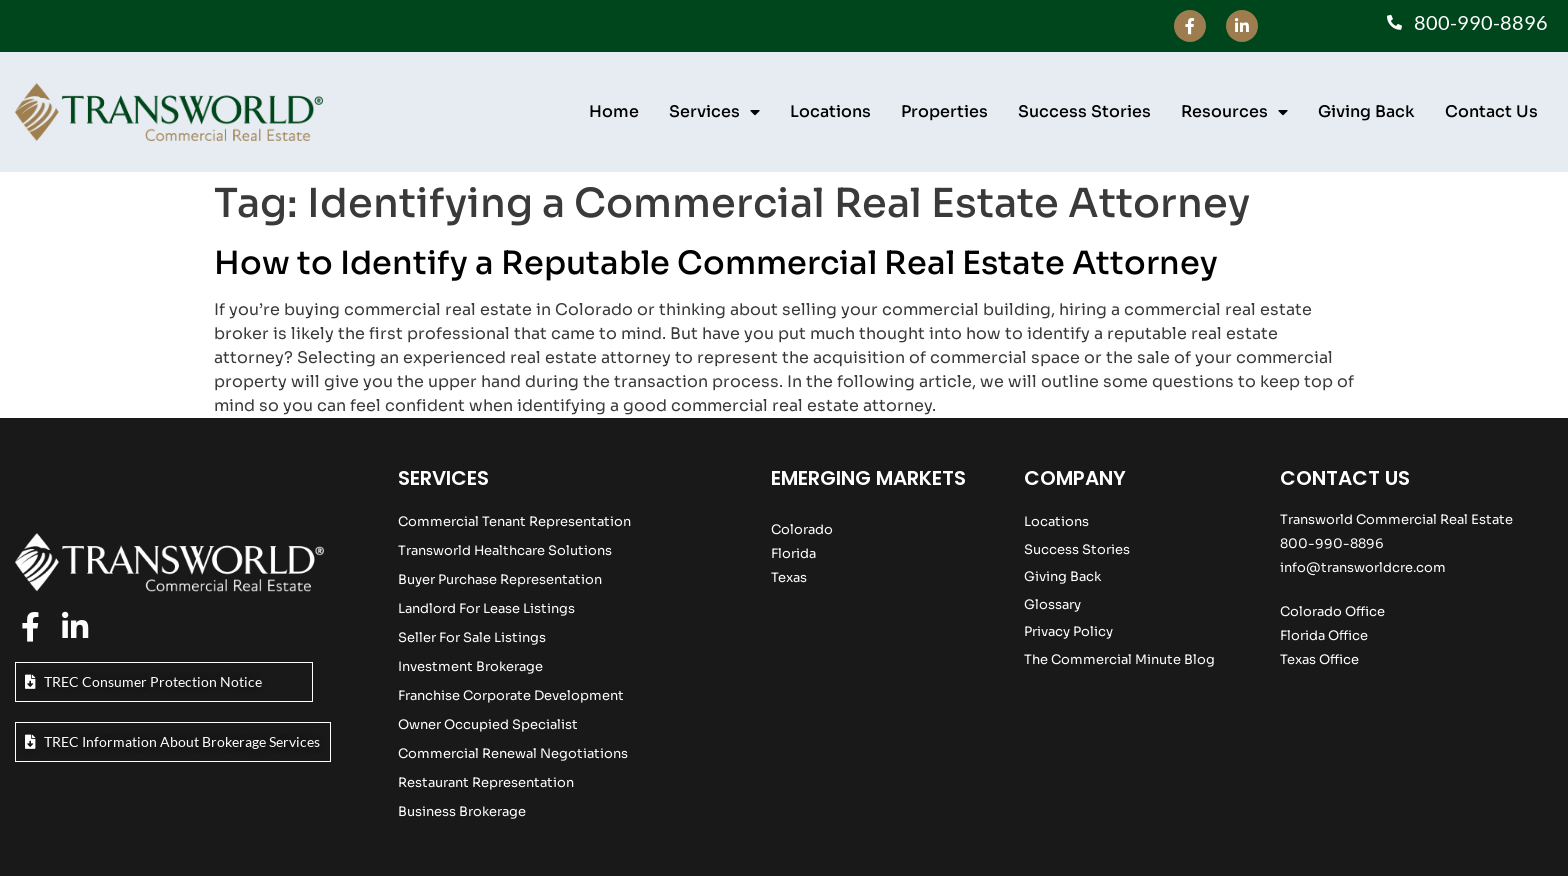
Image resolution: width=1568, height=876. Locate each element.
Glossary (1052, 604)
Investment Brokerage (470, 666)
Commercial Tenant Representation (514, 521)
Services (714, 112)
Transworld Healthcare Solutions (505, 550)
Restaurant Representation (486, 782)
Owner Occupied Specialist (488, 724)
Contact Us (1491, 111)
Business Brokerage (462, 811)
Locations (830, 111)
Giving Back (1366, 111)
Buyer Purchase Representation (500, 579)
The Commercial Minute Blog (1119, 659)
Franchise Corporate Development (511, 695)
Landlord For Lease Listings (486, 608)
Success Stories (1084, 111)
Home (614, 111)
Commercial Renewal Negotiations (513, 753)
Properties (944, 111)
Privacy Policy (1068, 631)
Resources (1234, 112)
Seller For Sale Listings (472, 637)
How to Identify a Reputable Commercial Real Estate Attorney (716, 263)
